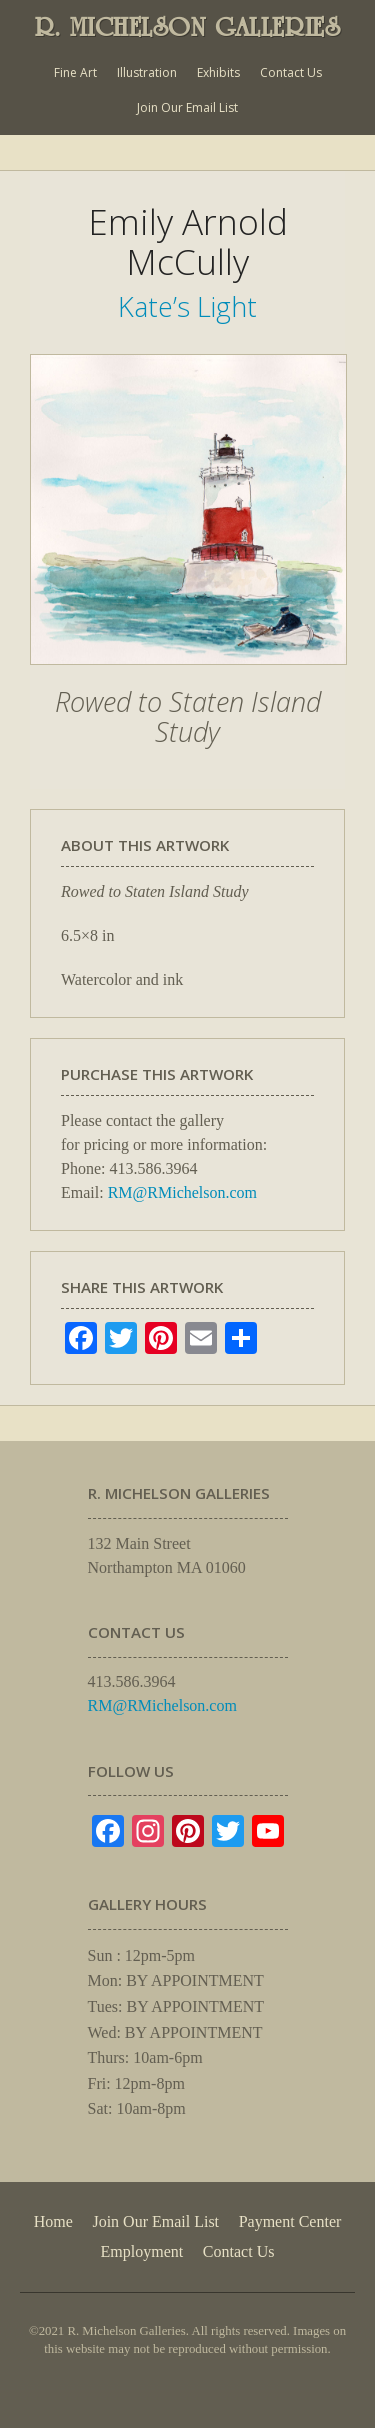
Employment (142, 2251)
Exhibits (218, 72)
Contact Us (291, 72)
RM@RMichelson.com (182, 1192)
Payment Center (290, 2221)
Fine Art (75, 72)
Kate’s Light (187, 306)
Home (53, 2221)
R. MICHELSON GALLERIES (188, 27)
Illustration (147, 72)
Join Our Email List (187, 107)
